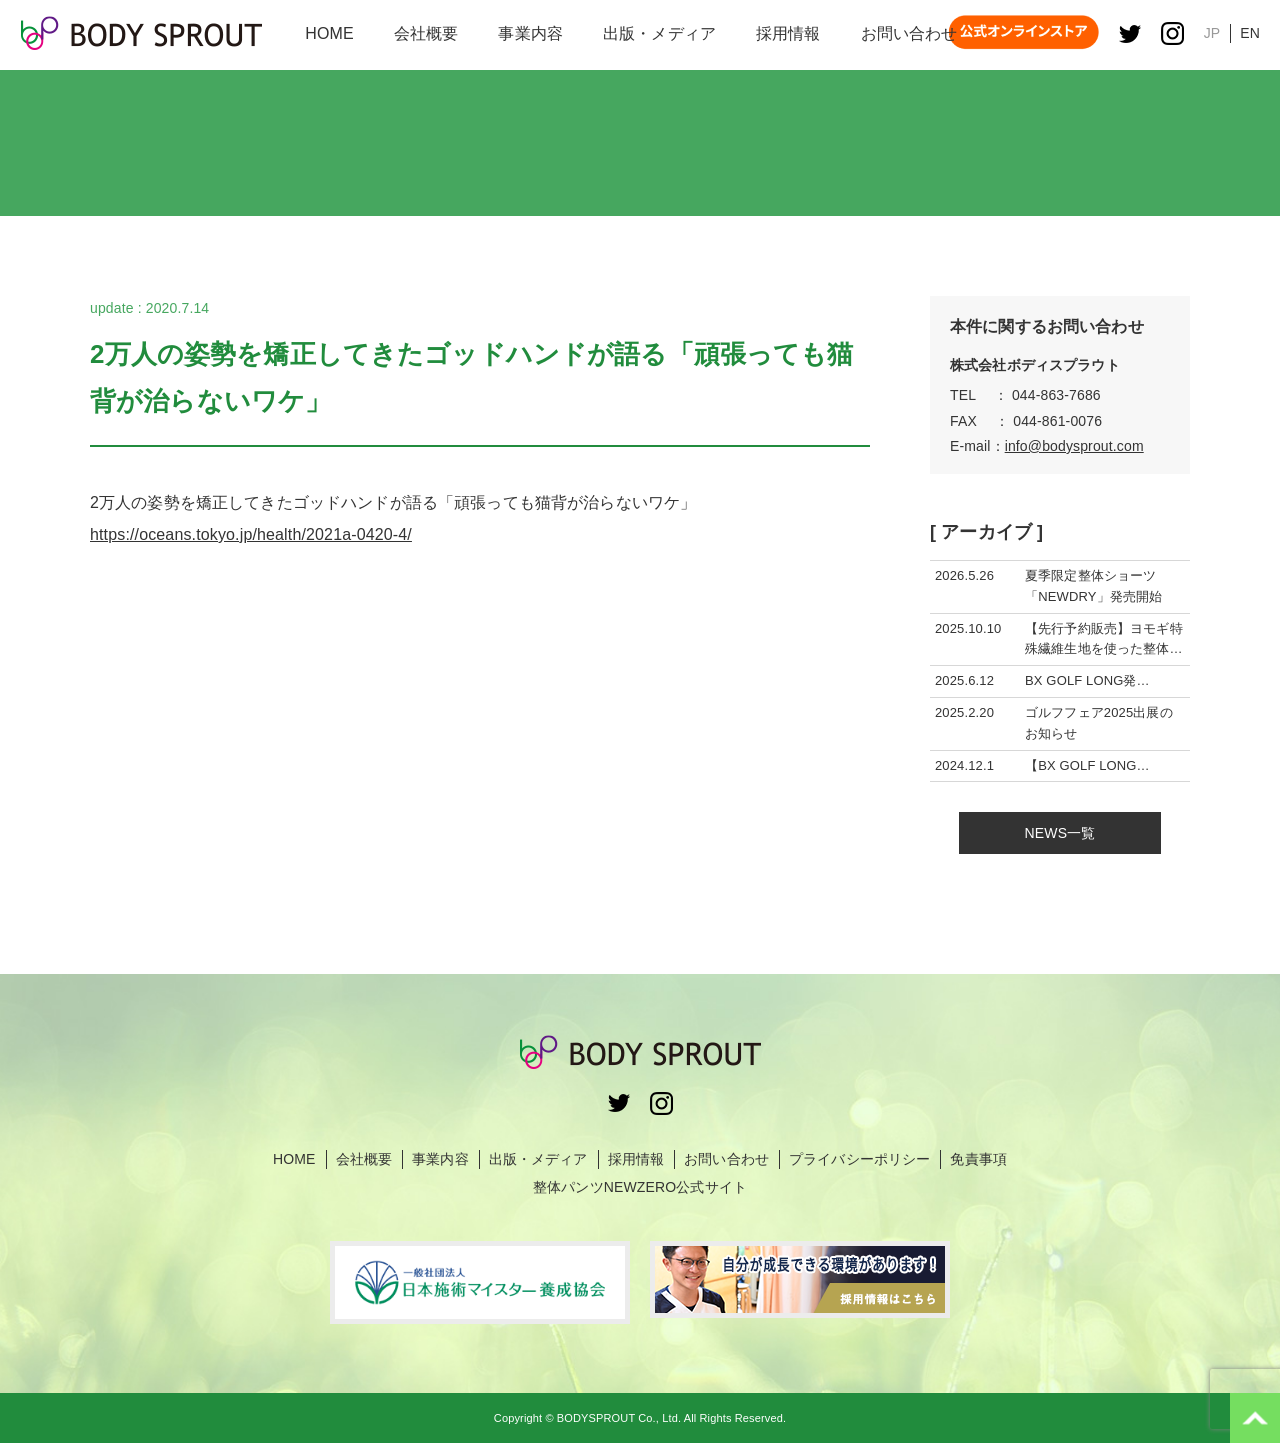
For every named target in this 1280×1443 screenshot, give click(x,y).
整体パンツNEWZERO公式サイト (640, 1187)
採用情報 (636, 1159)
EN (1250, 33)
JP (1212, 33)
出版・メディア (538, 1159)
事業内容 (440, 1159)
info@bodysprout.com (1074, 446)
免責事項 (978, 1159)
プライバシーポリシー (859, 1159)
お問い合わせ (726, 1159)
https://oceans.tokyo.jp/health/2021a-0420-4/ (251, 534)
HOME (294, 1159)
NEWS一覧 (1060, 833)
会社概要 (364, 1159)
